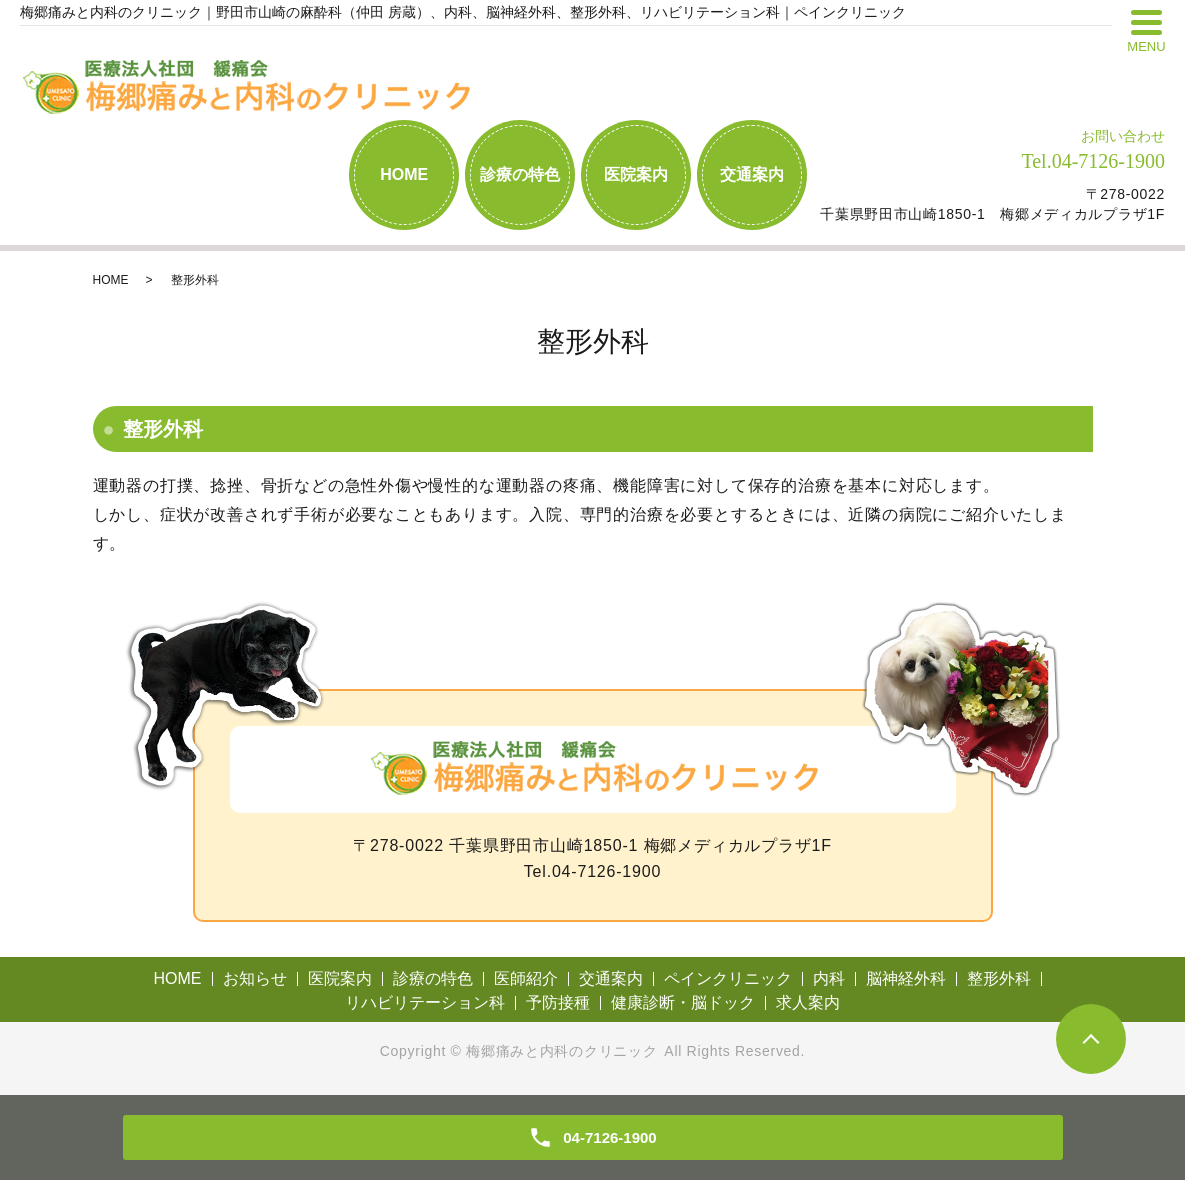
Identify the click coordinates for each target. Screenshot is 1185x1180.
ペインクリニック (728, 978)
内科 (829, 978)
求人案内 (808, 1002)
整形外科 (999, 978)
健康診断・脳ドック (683, 1002)
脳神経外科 (906, 978)
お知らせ (255, 978)
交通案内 (752, 174)
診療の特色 (520, 174)
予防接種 (558, 1002)
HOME (404, 174)
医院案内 (636, 174)
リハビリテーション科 (425, 1002)
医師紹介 (526, 978)
